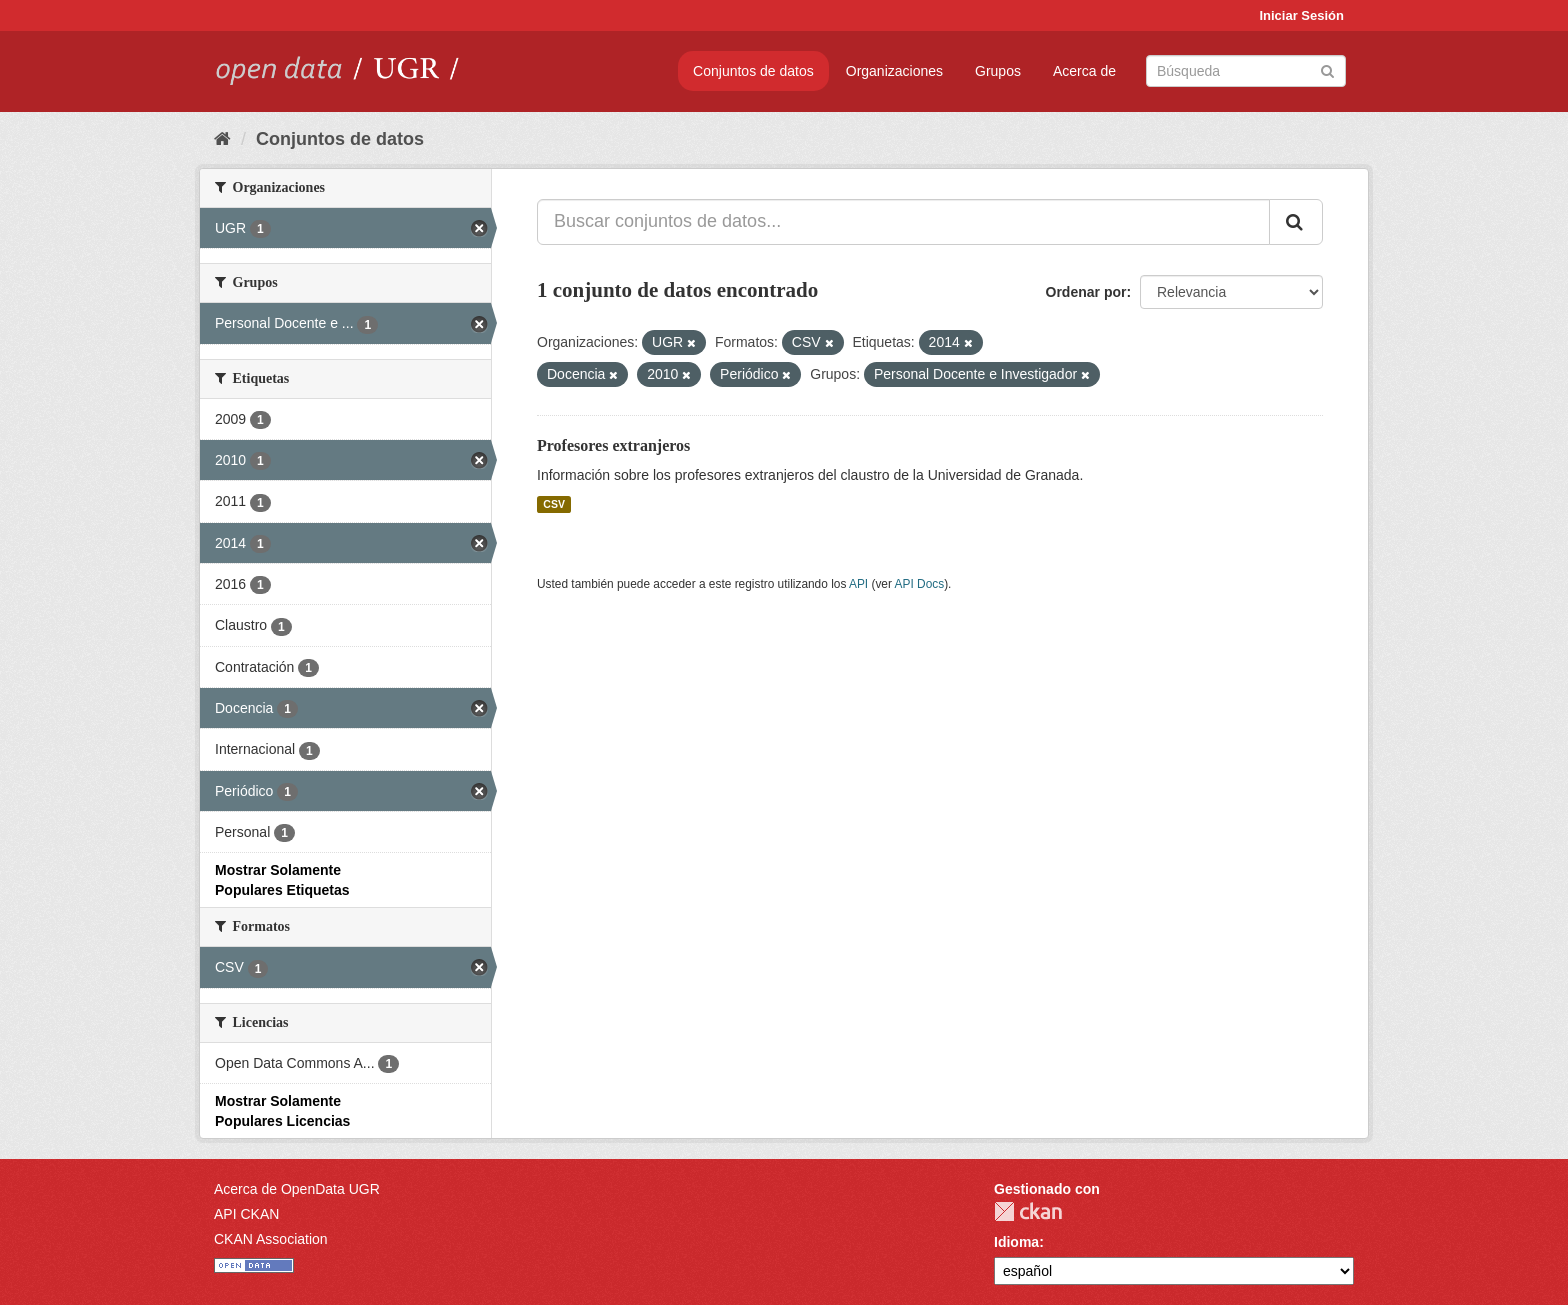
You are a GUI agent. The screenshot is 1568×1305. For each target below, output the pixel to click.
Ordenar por (1086, 292)
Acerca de (1084, 71)
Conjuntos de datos (753, 71)
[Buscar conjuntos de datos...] (903, 222)
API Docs (920, 584)
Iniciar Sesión (1301, 15)
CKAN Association (271, 1239)
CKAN (1028, 1211)
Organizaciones (894, 71)
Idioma (1016, 1242)
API (858, 584)
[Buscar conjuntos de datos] (1246, 71)
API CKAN (246, 1214)
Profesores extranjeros (613, 445)
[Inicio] (222, 139)
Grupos (998, 71)
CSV (554, 504)
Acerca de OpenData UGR (297, 1189)
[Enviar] (1327, 69)
